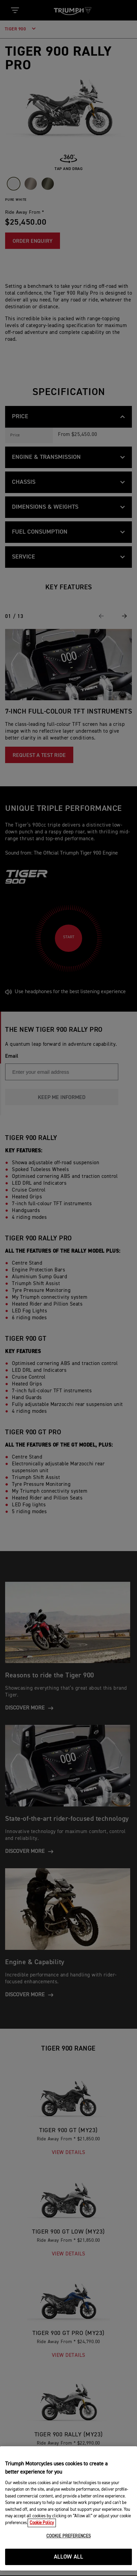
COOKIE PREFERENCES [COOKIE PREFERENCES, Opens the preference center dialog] (68, 2536)
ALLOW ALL (68, 2557)
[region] (68, 2508)
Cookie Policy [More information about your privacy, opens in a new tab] (42, 2523)
